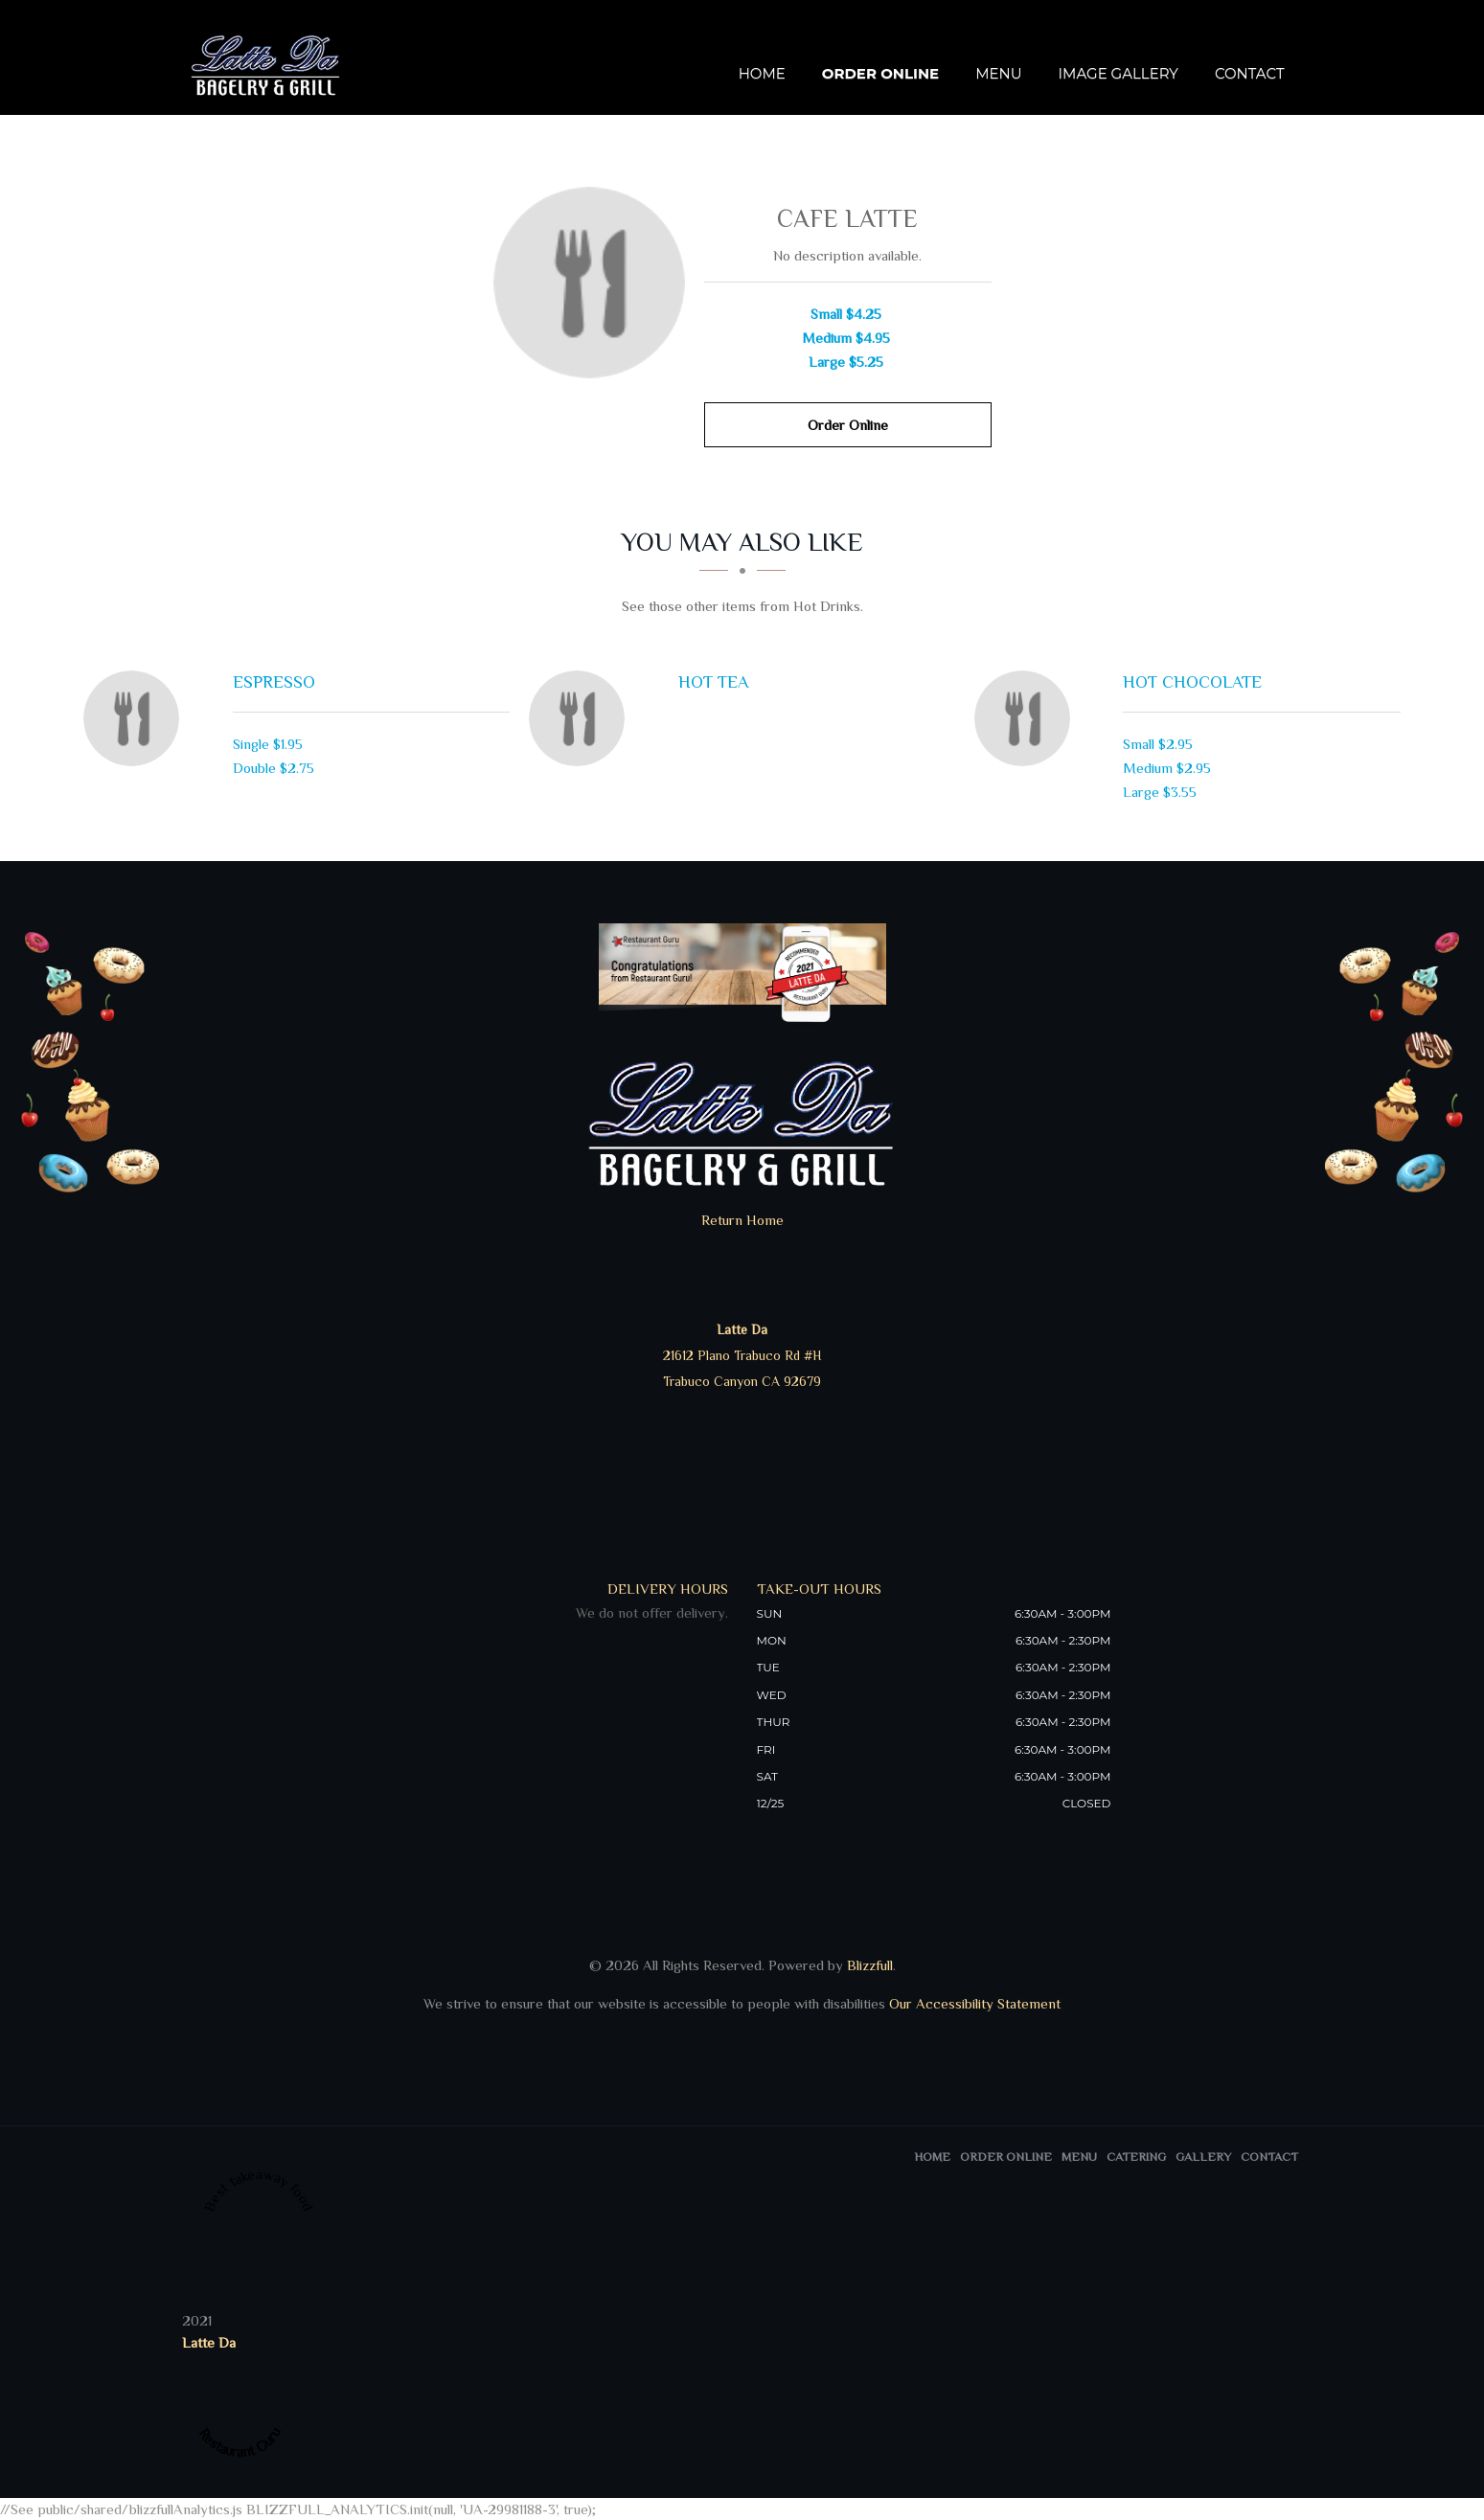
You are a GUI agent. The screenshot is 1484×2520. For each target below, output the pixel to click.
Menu (998, 74)
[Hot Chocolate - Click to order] (1027, 718)
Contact (1250, 74)
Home (762, 74)
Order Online (880, 74)
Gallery (1203, 2156)
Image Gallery (1118, 74)
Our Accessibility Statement (973, 2003)
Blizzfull (870, 1965)
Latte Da (209, 2342)
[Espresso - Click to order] (136, 718)
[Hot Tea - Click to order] (581, 718)
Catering (1136, 2156)
